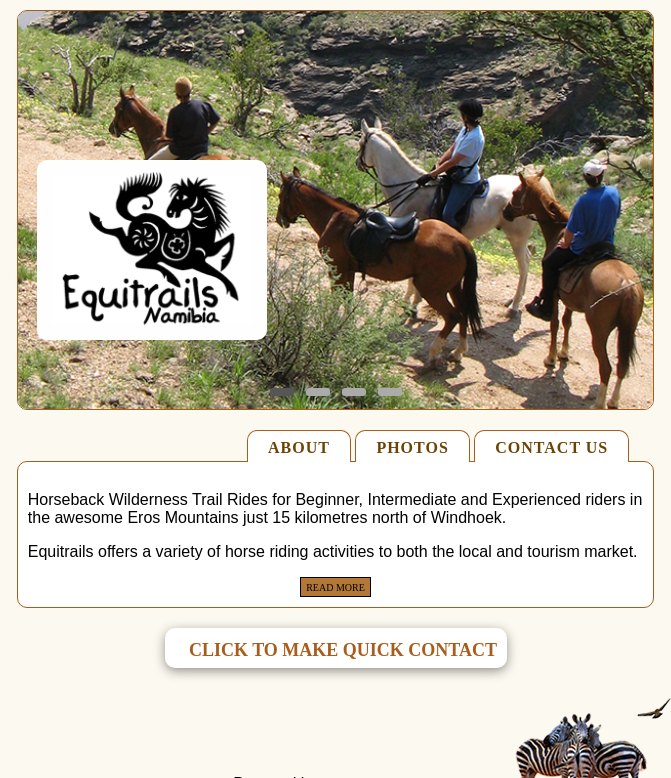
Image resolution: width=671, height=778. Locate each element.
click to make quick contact (343, 650)
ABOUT (299, 447)
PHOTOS (412, 447)
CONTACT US (551, 447)
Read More (335, 587)
